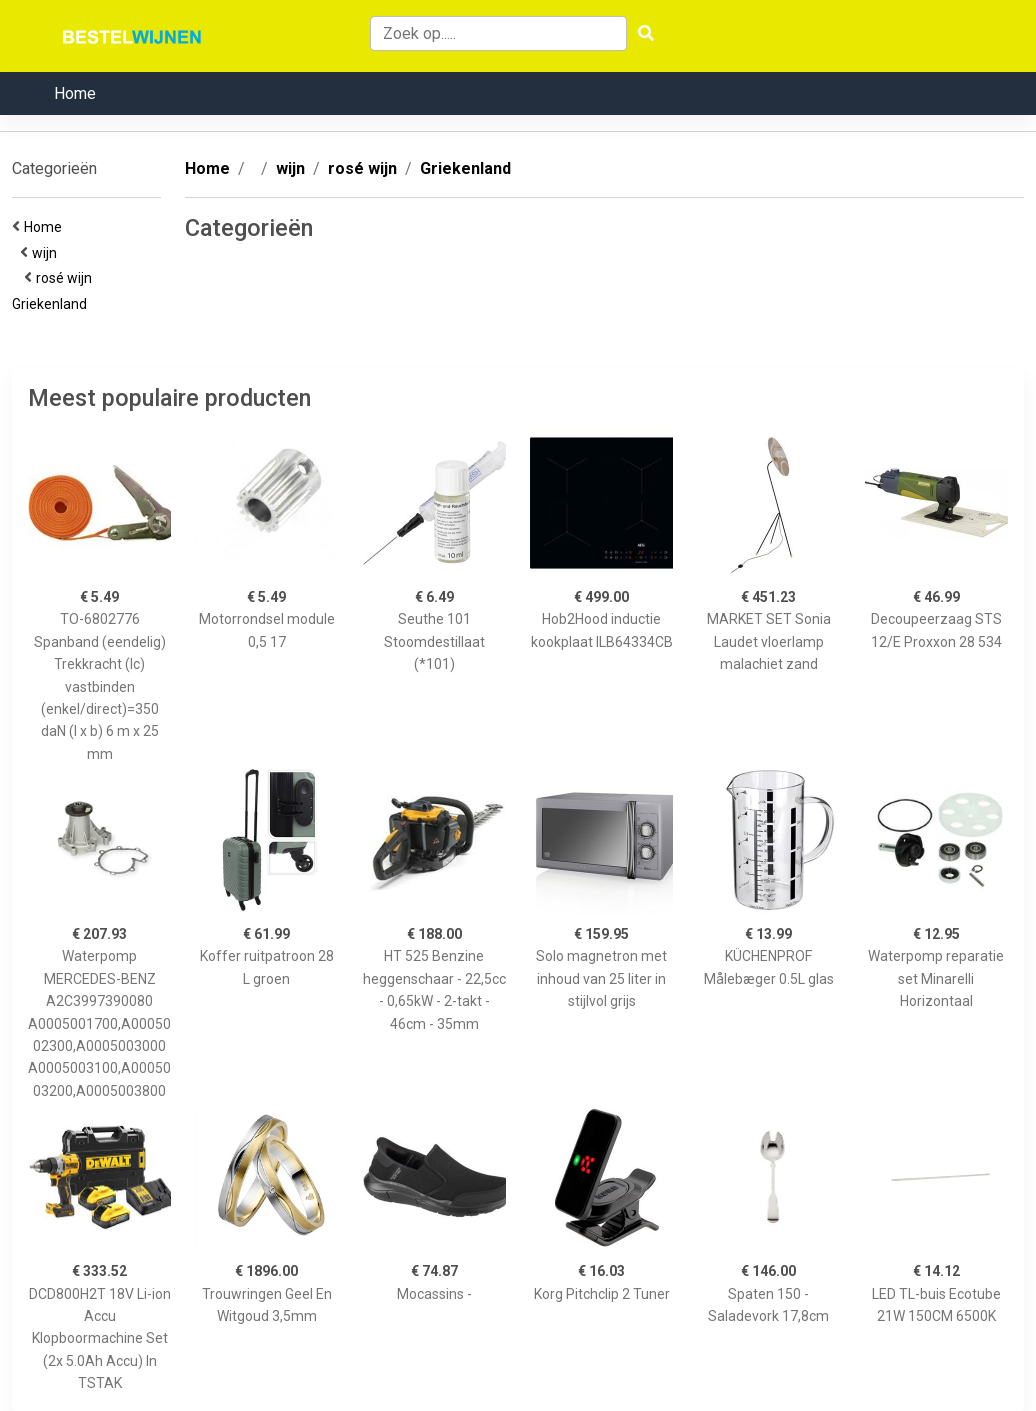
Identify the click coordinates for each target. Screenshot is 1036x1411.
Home (75, 93)
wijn (47, 253)
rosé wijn (67, 278)
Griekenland (52, 304)
